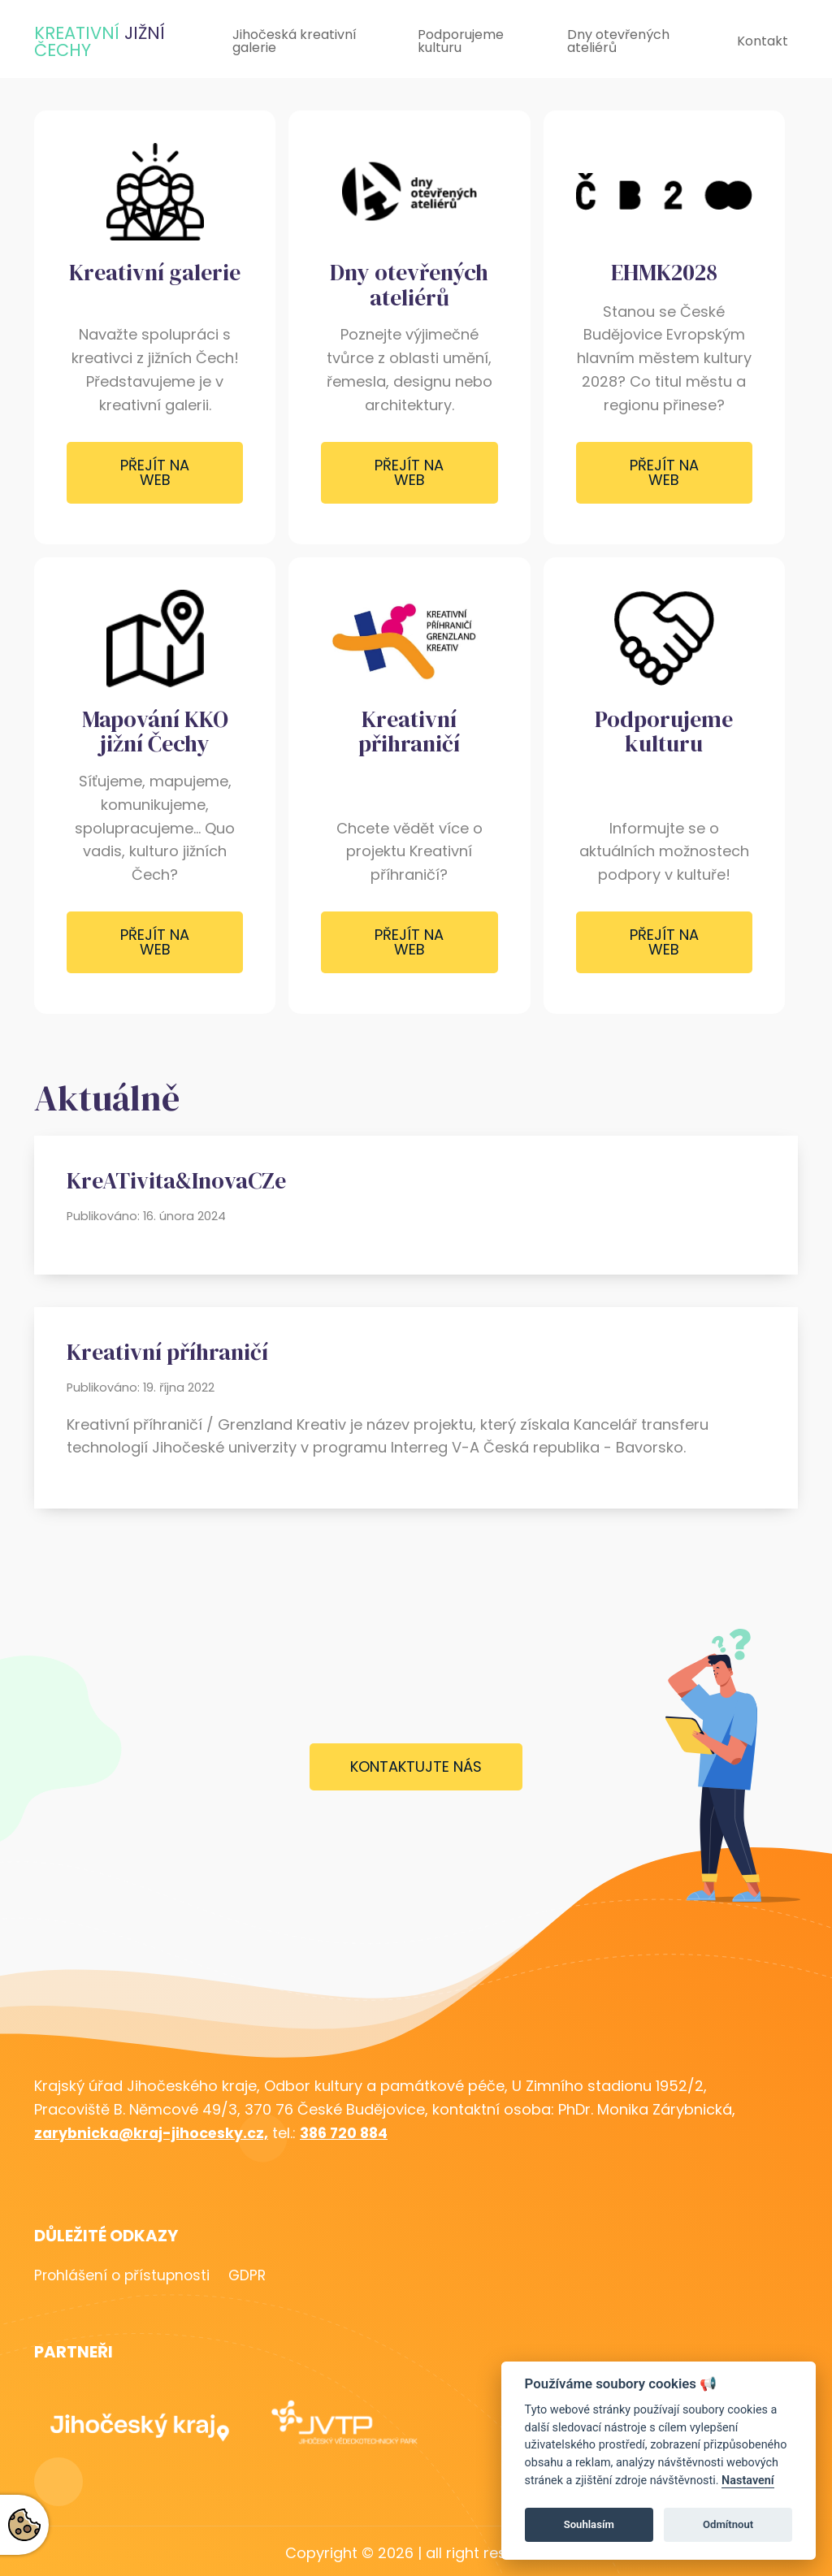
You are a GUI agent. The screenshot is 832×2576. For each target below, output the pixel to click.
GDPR (258, 2276)
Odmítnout (728, 2524)
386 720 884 (350, 2133)
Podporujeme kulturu (461, 41)
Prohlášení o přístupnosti (124, 2276)
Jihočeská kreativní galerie (294, 41)
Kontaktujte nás (416, 1766)
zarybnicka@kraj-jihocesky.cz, (153, 2133)
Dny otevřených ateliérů (618, 41)
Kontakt (762, 41)
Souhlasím (589, 2524)
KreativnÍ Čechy (99, 41)
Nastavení (748, 2480)
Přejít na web (154, 472)
